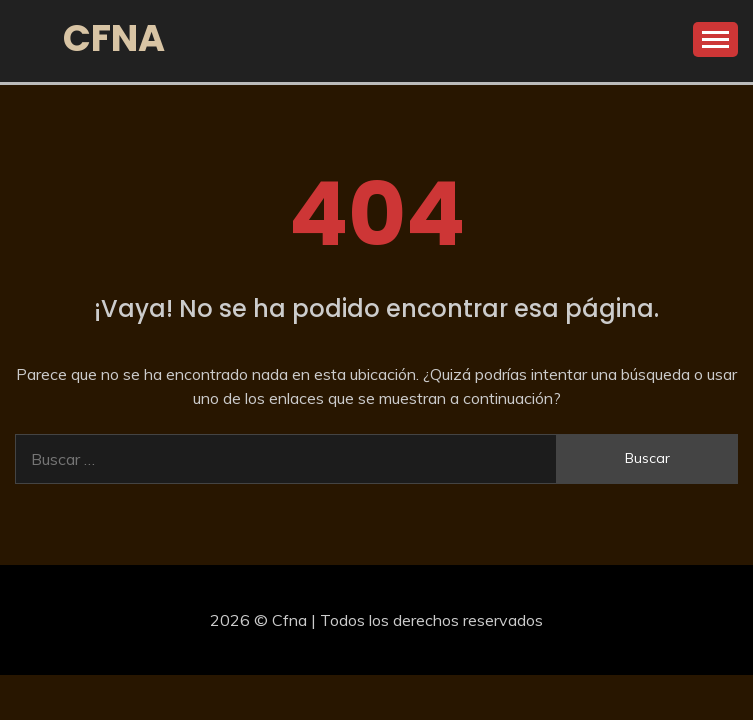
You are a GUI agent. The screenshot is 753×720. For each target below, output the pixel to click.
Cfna (114, 38)
